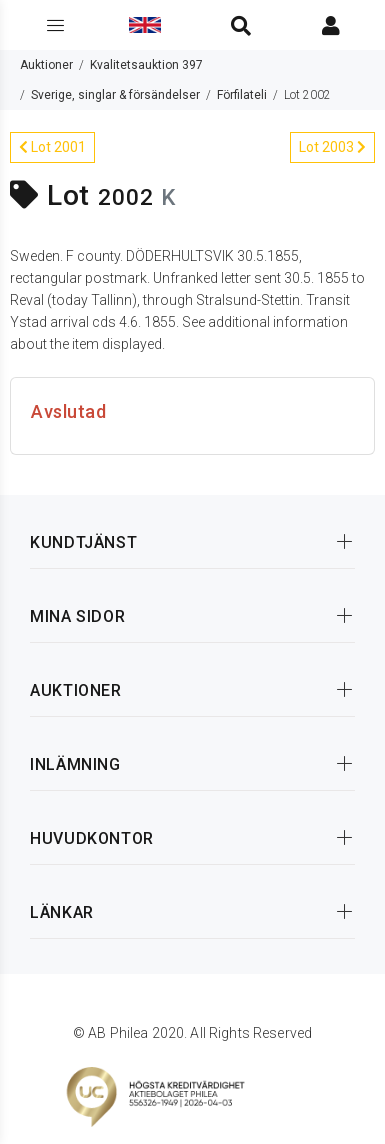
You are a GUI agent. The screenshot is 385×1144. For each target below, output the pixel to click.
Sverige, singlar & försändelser (115, 95)
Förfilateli (242, 95)
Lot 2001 (52, 147)
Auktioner (46, 65)
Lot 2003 (332, 147)
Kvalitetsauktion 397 (146, 65)
